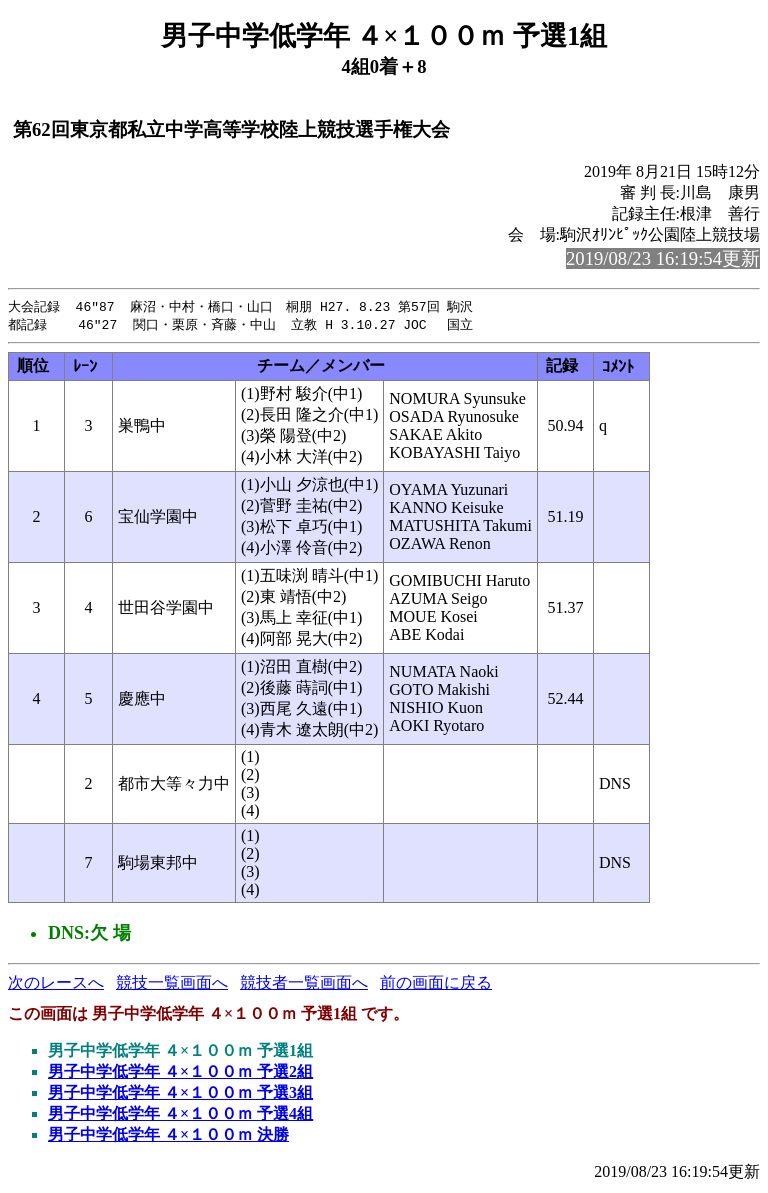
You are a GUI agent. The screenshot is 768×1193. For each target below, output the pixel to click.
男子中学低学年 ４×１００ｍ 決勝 (168, 1136)
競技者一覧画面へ (304, 984)
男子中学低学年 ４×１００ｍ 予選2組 (180, 1073)
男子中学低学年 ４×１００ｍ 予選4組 (180, 1115)
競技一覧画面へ (172, 984)
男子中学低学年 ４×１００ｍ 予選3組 (180, 1094)
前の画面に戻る (436, 984)
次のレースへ (56, 984)
